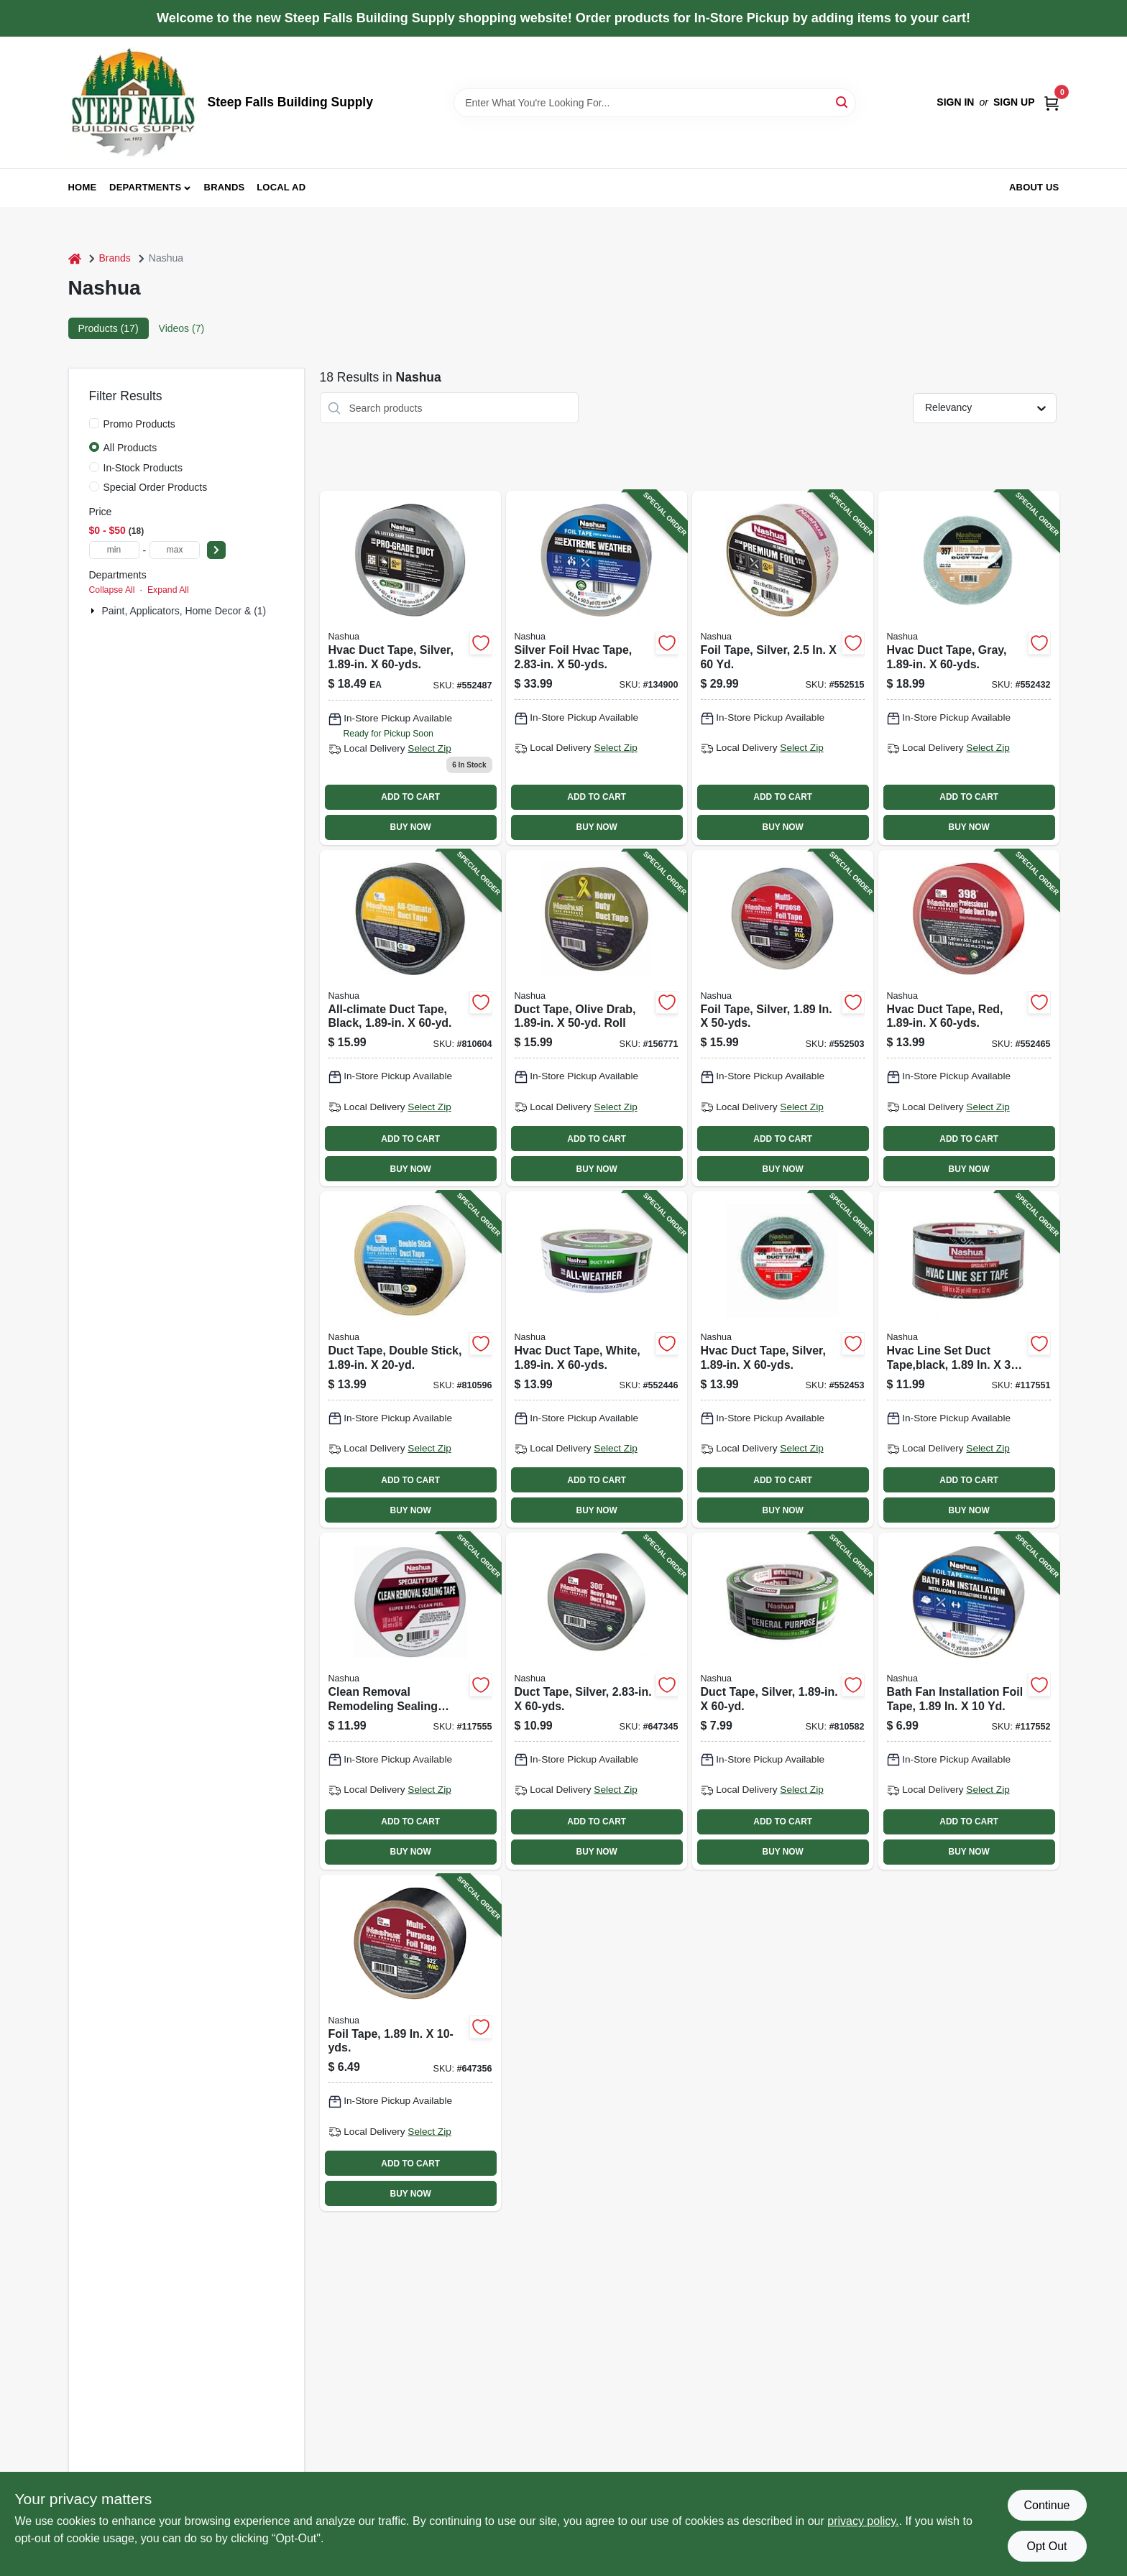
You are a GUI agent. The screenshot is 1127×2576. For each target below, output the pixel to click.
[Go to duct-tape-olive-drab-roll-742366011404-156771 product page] (596, 1018)
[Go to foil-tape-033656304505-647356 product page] (410, 2043)
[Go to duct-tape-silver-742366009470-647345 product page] (596, 1701)
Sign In (955, 102)
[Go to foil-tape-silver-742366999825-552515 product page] (782, 667)
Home (82, 187)
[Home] (74, 258)
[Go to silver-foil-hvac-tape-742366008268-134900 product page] (596, 667)
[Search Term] (655, 102)
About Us (1034, 187)
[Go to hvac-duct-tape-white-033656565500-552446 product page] (596, 1359)
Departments (145, 187)
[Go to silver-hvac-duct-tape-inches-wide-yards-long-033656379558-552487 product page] (410, 667)
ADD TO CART (410, 797)
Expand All (168, 590)
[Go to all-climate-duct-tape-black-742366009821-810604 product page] (410, 1018)
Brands (224, 187)
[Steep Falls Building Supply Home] (133, 102)
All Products (130, 447)
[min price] (114, 550)
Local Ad (281, 187)
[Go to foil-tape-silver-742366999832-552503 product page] (782, 1018)
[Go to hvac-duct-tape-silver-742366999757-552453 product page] (782, 1359)
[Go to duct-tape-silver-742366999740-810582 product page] (782, 1701)
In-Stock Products (143, 467)
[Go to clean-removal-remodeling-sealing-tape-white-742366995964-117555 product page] (410, 1701)
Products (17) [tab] (108, 328)
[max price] (175, 550)
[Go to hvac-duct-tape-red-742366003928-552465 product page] (968, 1018)
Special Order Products (156, 487)
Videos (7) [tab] (182, 328)
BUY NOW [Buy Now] (410, 827)
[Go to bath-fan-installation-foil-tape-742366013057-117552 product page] (968, 1701)
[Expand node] (94, 611)
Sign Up (1014, 102)
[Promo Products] (94, 423)
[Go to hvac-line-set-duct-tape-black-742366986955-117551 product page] (968, 1359)
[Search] (842, 102)
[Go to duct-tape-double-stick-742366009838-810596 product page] (410, 1359)
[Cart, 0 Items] (1051, 102)
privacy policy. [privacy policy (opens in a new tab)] (862, 2521)
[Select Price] (216, 550)
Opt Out (1046, 2546)
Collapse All (112, 590)
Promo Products (139, 424)
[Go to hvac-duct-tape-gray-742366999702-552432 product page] (968, 667)
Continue (1047, 2505)
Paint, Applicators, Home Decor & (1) (184, 611)
